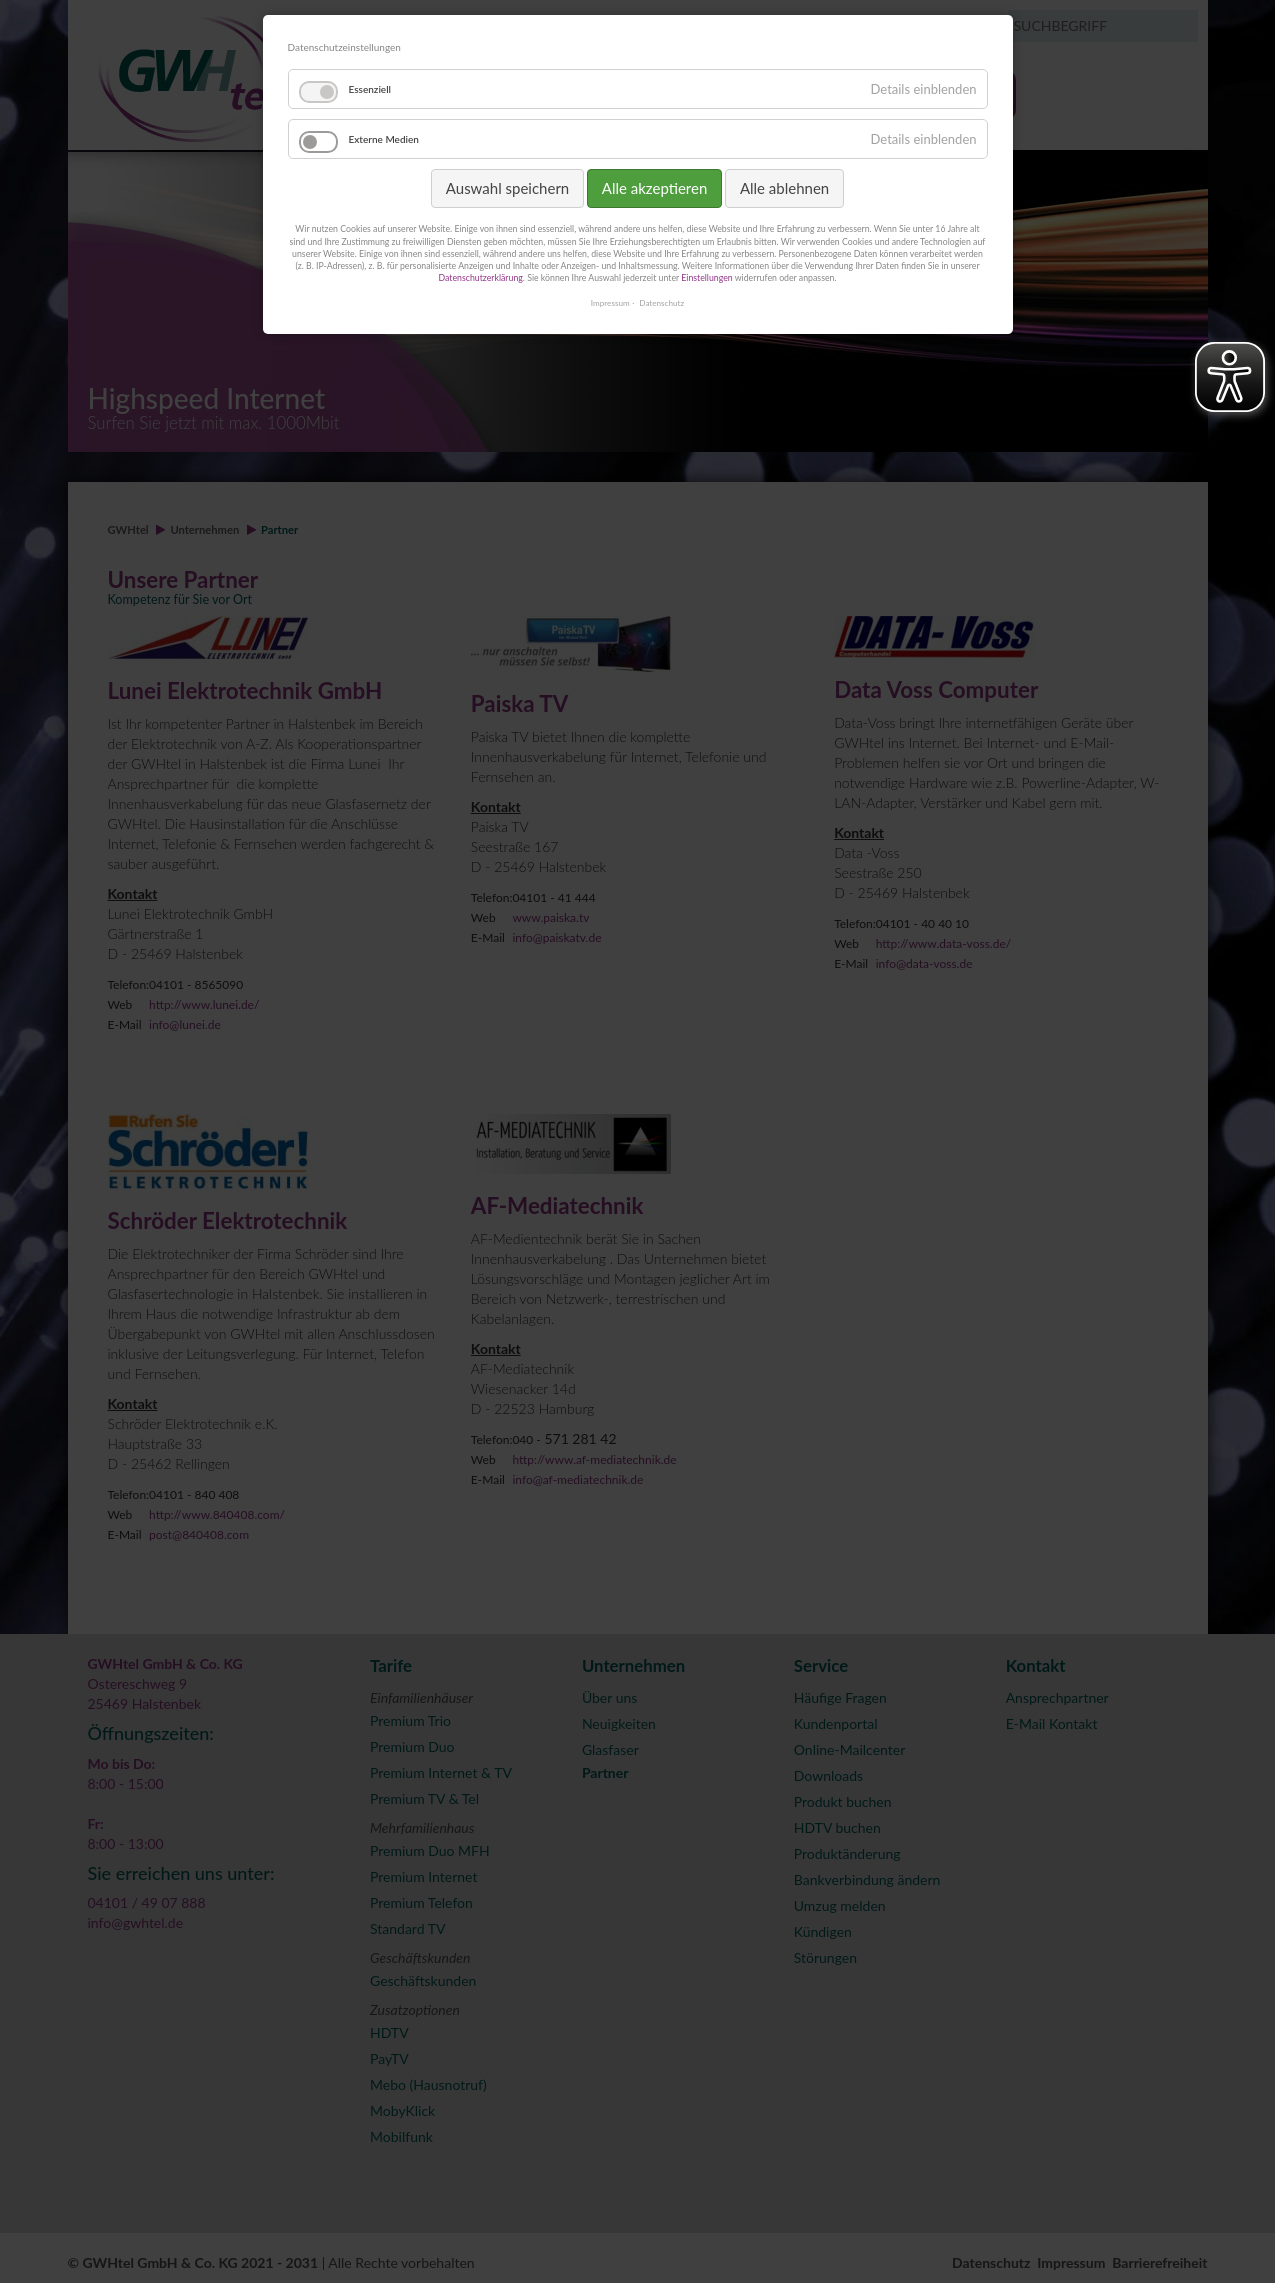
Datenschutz (661, 303)
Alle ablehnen (784, 188)
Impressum (610, 303)
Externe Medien (384, 139)
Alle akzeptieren (655, 188)
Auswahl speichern (507, 188)
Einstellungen (706, 277)
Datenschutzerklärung (480, 277)
